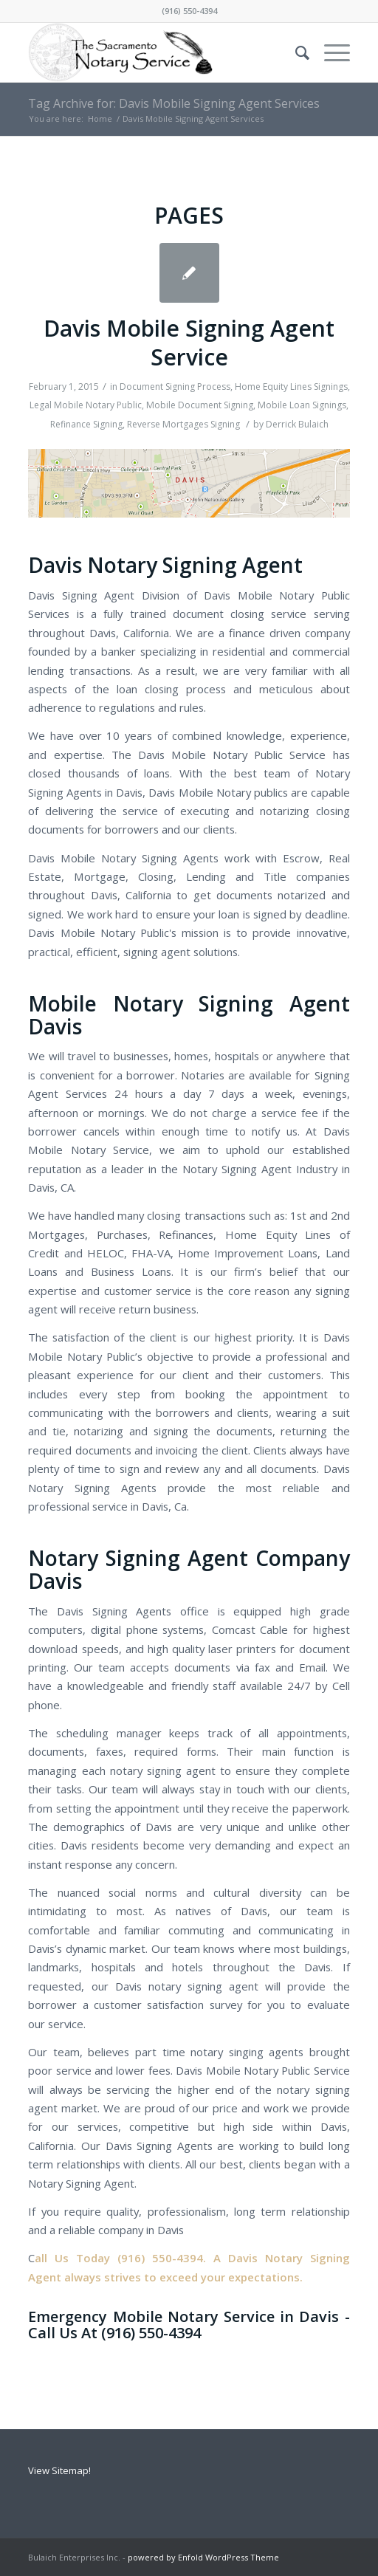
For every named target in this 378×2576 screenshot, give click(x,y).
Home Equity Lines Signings (291, 386)
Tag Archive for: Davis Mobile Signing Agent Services (174, 103)
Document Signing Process (175, 386)
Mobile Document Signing (199, 405)
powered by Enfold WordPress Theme (203, 2557)
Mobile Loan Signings (302, 405)
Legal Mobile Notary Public (86, 405)
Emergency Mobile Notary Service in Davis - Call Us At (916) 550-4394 (188, 2325)
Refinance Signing (86, 424)
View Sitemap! (59, 2470)
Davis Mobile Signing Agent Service (189, 342)
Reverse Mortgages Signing (183, 424)
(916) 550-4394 (189, 10)
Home (100, 118)
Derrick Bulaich (297, 424)
